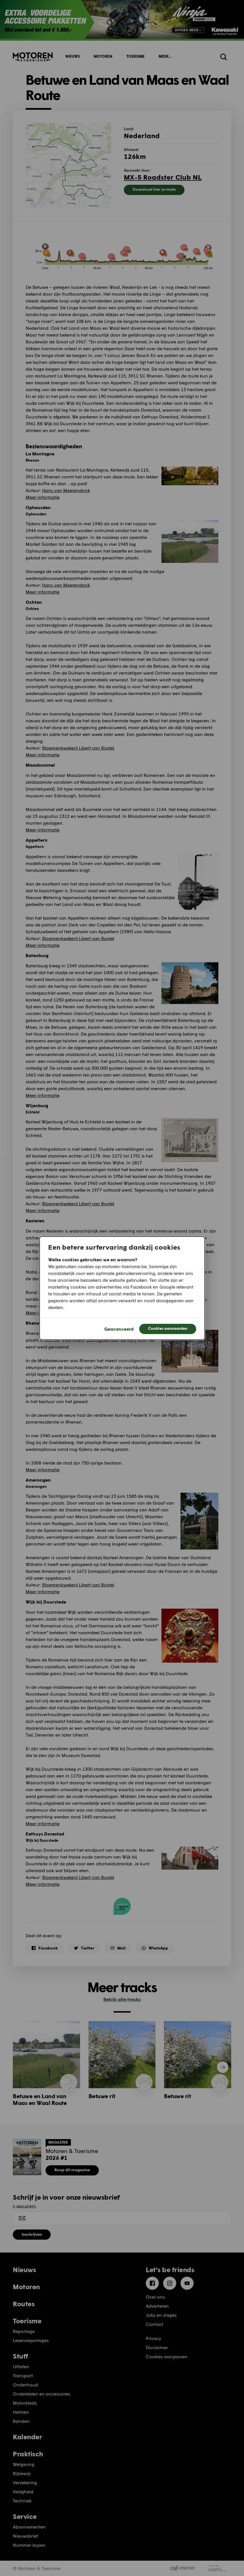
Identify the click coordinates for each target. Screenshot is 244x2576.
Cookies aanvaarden (167, 1328)
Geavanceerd (119, 1328)
